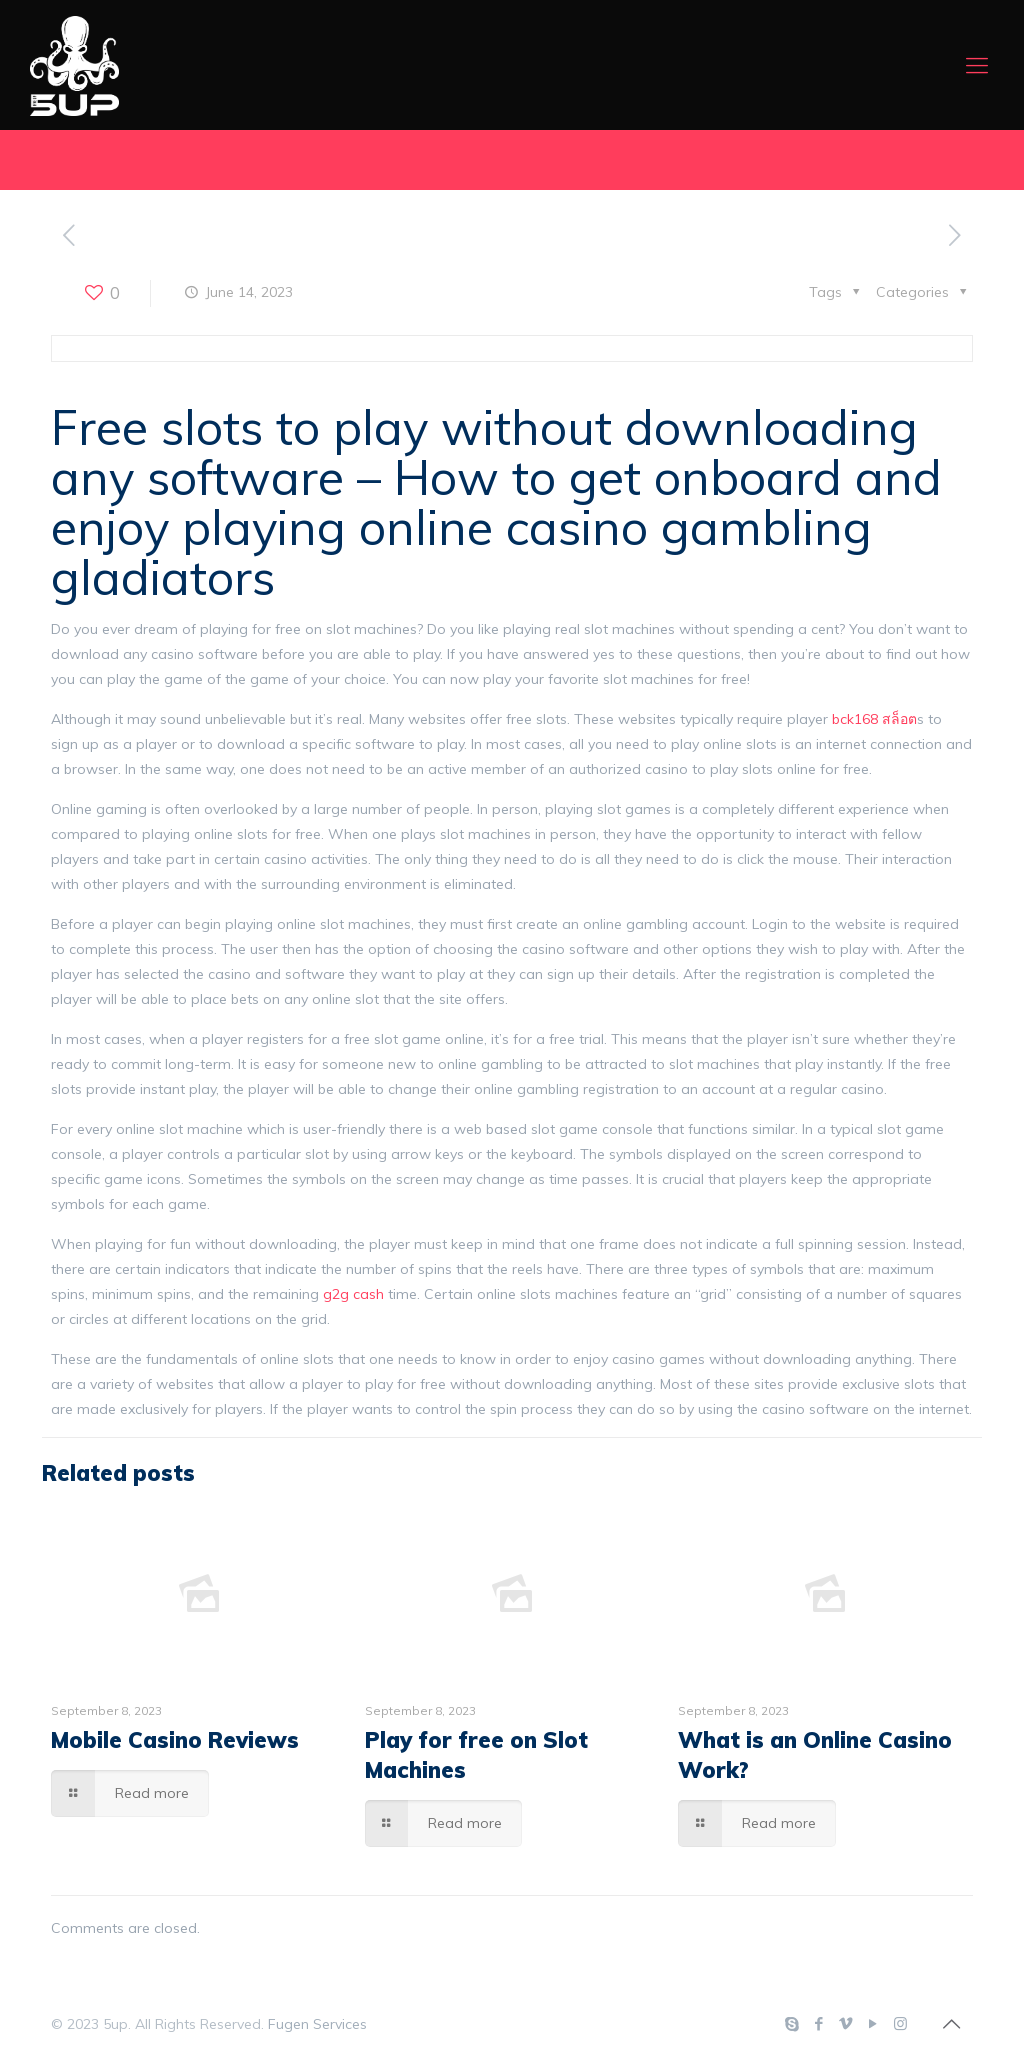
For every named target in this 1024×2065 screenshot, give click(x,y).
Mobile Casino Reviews (175, 1740)
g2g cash (353, 1294)
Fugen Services (317, 2024)
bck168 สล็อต (874, 719)
